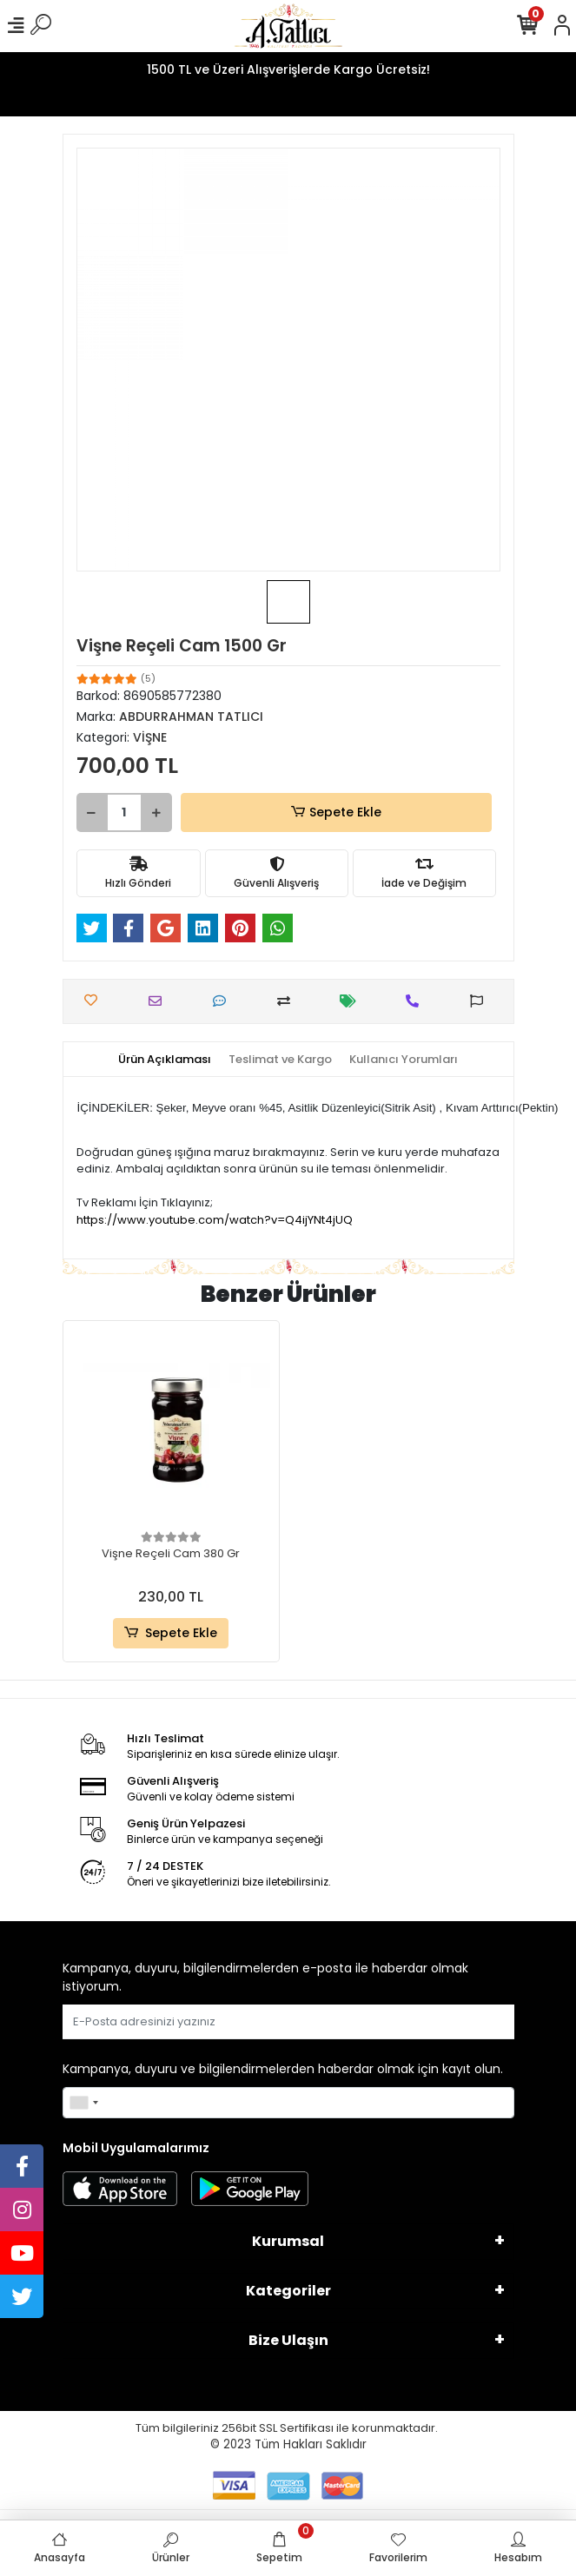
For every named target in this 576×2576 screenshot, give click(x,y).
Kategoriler (288, 2291)
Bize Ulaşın (288, 2340)
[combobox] (83, 2102)
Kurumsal (288, 2241)
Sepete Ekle (335, 812)
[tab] (164, 1059)
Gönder (472, 2021)
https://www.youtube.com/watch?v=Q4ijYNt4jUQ (214, 1220)
